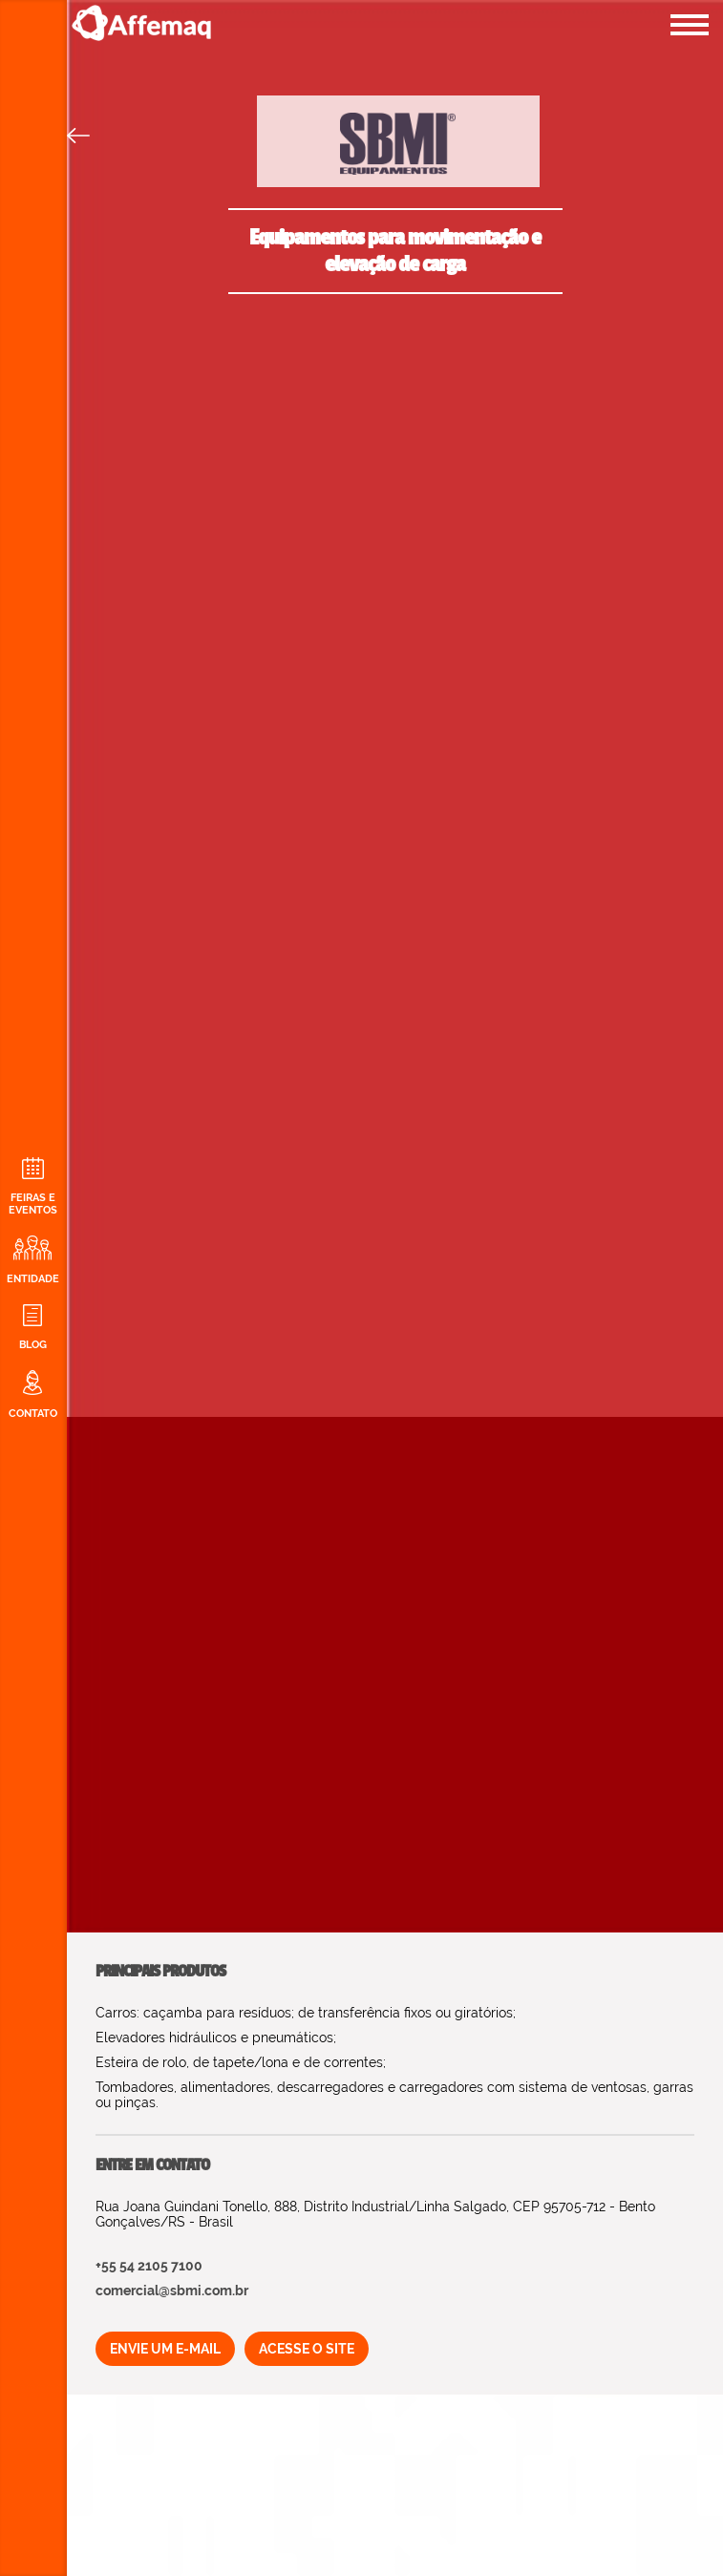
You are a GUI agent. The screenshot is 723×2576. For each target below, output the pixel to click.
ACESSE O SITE (306, 2348)
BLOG (32, 1327)
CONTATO (32, 1395)
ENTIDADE (32, 1260)
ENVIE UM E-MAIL (165, 2348)
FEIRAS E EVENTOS (32, 1186)
